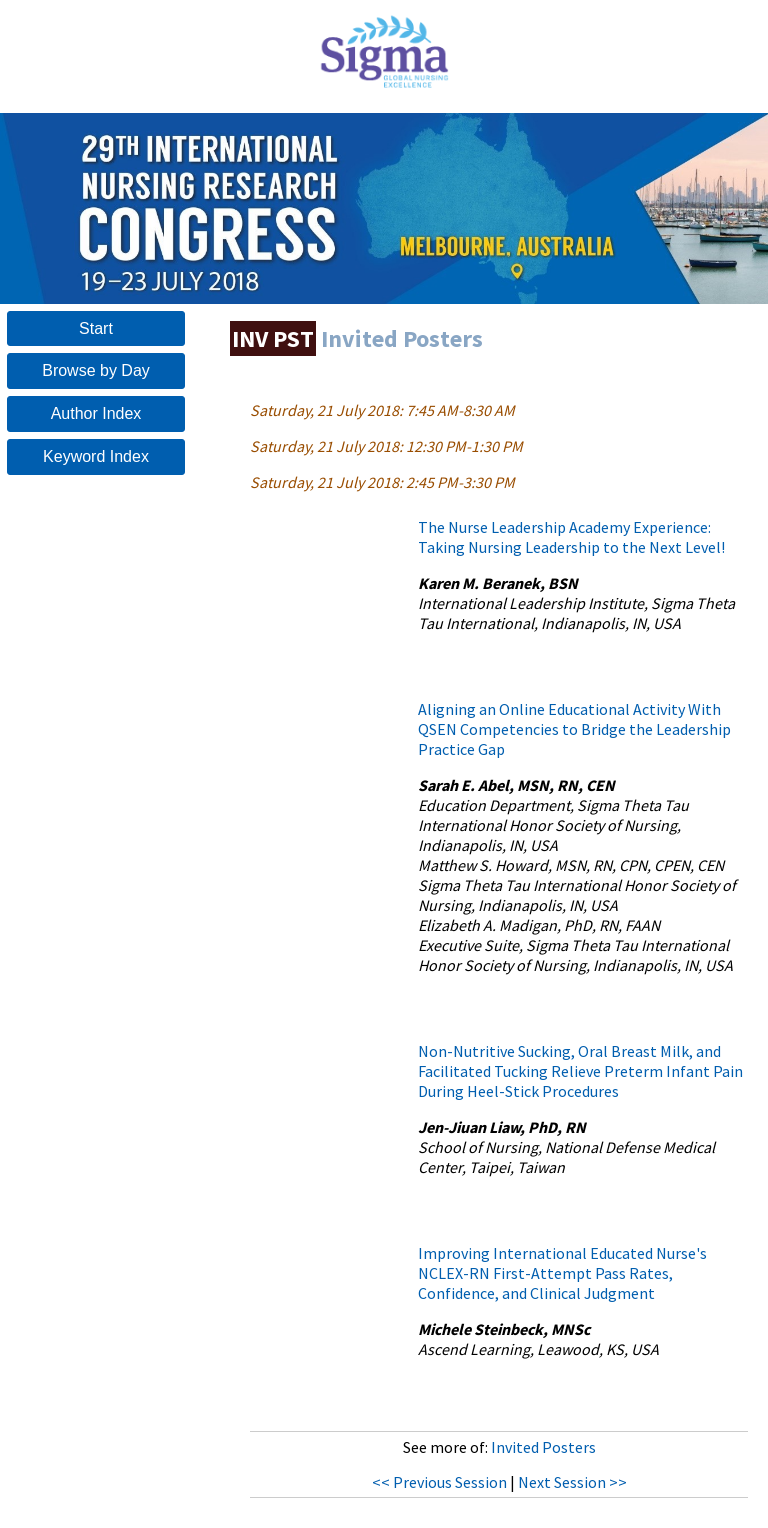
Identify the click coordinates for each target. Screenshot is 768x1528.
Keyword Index (96, 456)
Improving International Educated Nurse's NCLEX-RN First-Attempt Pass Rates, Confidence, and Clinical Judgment (562, 1273)
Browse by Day (96, 370)
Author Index (96, 413)
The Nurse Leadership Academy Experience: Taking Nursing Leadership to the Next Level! (571, 537)
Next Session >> (572, 1482)
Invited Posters (543, 1447)
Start (96, 328)
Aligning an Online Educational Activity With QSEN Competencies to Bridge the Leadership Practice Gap (574, 729)
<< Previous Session (439, 1482)
